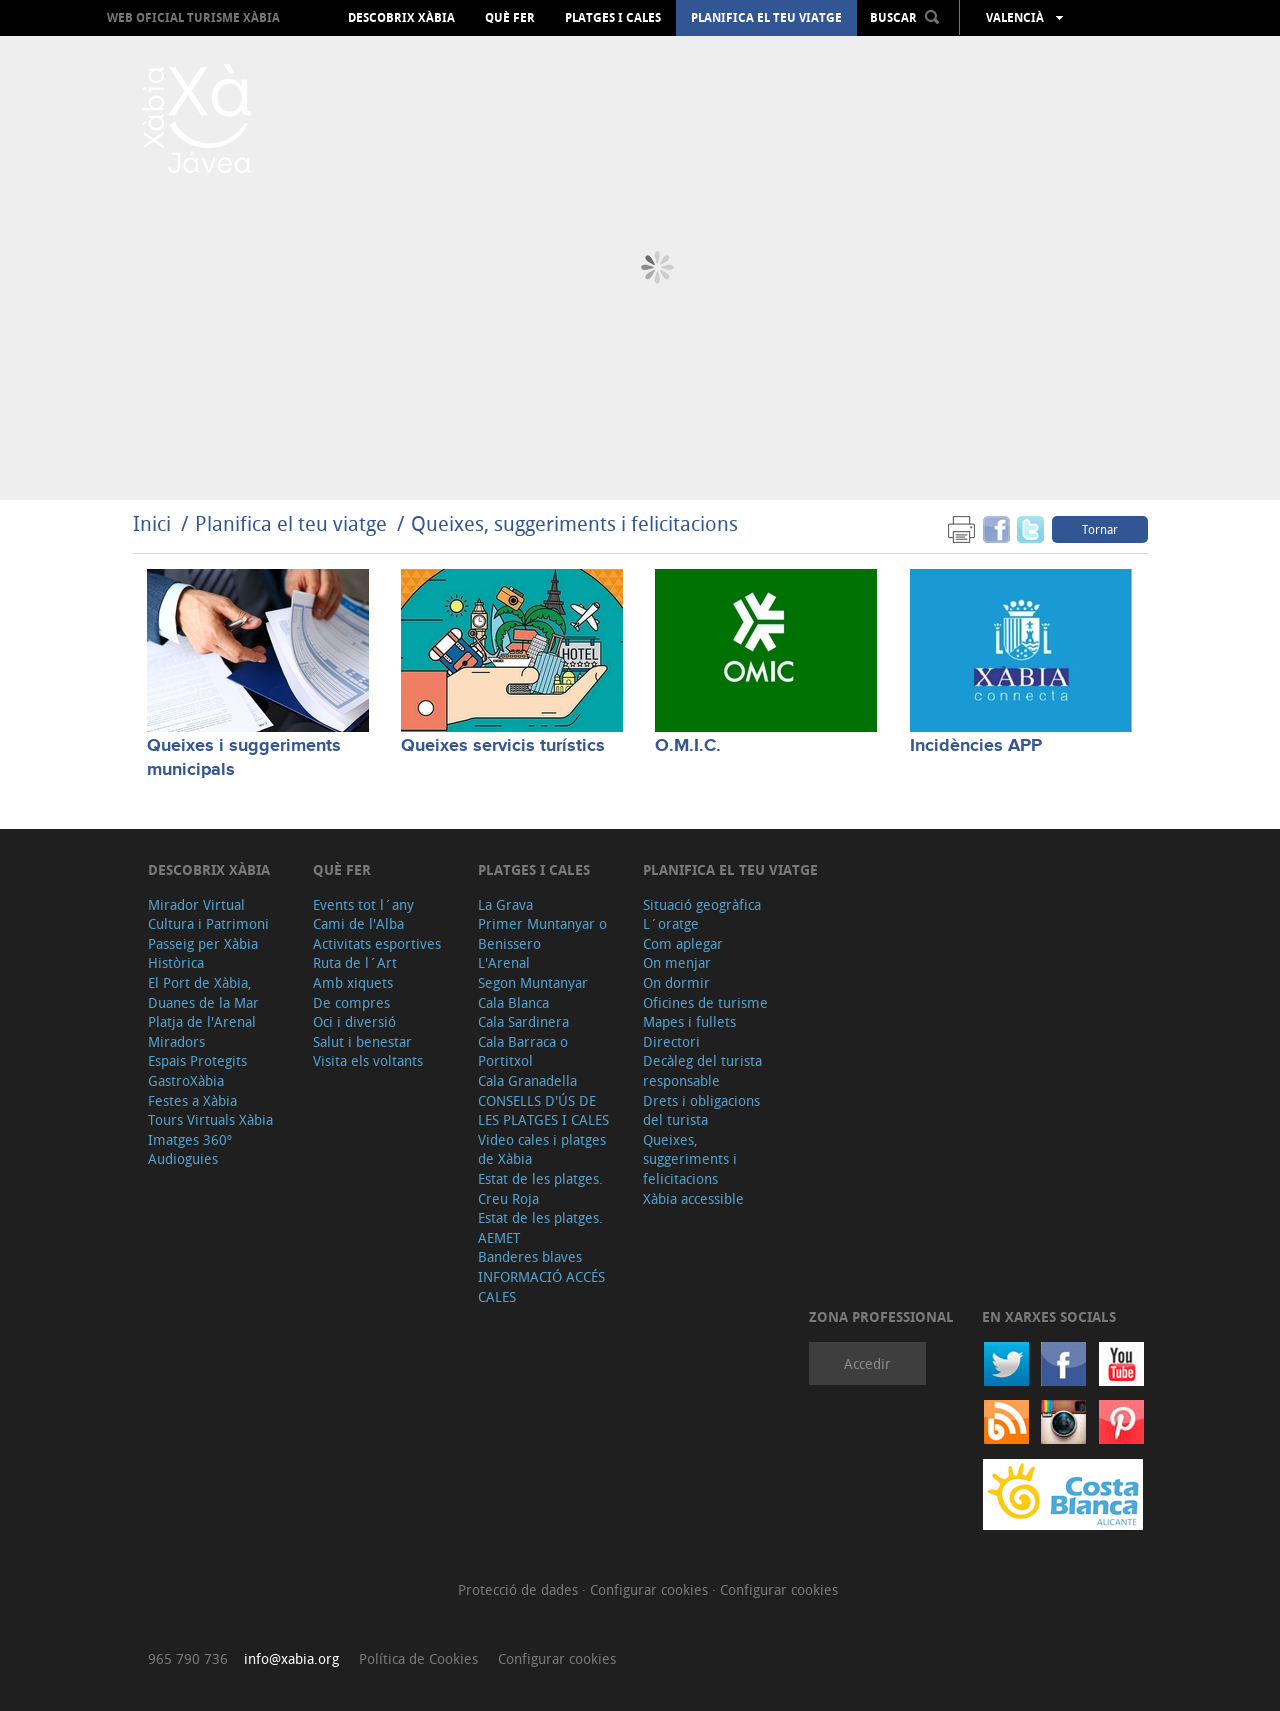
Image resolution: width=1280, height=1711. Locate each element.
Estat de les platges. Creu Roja (540, 1188)
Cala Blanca (513, 1002)
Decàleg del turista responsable (702, 1070)
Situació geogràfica (702, 904)
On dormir (676, 982)
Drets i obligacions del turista (701, 1110)
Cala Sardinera (523, 1021)
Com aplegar (683, 943)
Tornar (1100, 529)
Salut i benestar (362, 1041)
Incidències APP (976, 746)
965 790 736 (188, 1658)
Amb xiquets (353, 982)
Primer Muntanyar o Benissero (542, 933)
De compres (351, 1002)
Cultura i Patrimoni (208, 923)
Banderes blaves (530, 1256)
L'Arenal (504, 962)
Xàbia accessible (693, 1198)
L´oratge (671, 923)
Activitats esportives (377, 943)
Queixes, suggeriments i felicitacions (574, 523)
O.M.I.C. (688, 746)
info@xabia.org (291, 1658)
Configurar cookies (651, 1589)
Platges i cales (613, 18)
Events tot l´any (363, 904)
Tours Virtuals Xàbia (210, 1119)
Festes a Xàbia (192, 1100)
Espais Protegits (197, 1060)
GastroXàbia (186, 1080)
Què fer (510, 18)
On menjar (677, 962)
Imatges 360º (190, 1139)
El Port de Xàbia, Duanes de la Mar (203, 992)
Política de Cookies (418, 1658)
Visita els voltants (368, 1060)
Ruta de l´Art (355, 962)
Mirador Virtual (196, 904)
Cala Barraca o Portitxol (523, 1051)
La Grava (505, 904)
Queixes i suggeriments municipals (244, 757)
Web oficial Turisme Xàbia (193, 17)
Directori (671, 1041)
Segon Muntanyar (533, 982)
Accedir (867, 1363)
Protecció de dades (520, 1589)
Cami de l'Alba (358, 923)
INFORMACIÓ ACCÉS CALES (541, 1286)
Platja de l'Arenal (202, 1021)
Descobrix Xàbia (401, 18)
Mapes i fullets (689, 1021)
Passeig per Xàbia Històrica (203, 953)
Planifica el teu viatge (766, 18)
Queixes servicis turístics (503, 746)
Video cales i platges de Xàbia (542, 1149)
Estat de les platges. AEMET (540, 1227)
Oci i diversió (354, 1021)
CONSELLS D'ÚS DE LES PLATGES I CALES (543, 1110)
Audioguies (183, 1158)
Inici (152, 523)
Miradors (176, 1041)
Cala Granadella (527, 1080)
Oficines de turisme (705, 1002)
